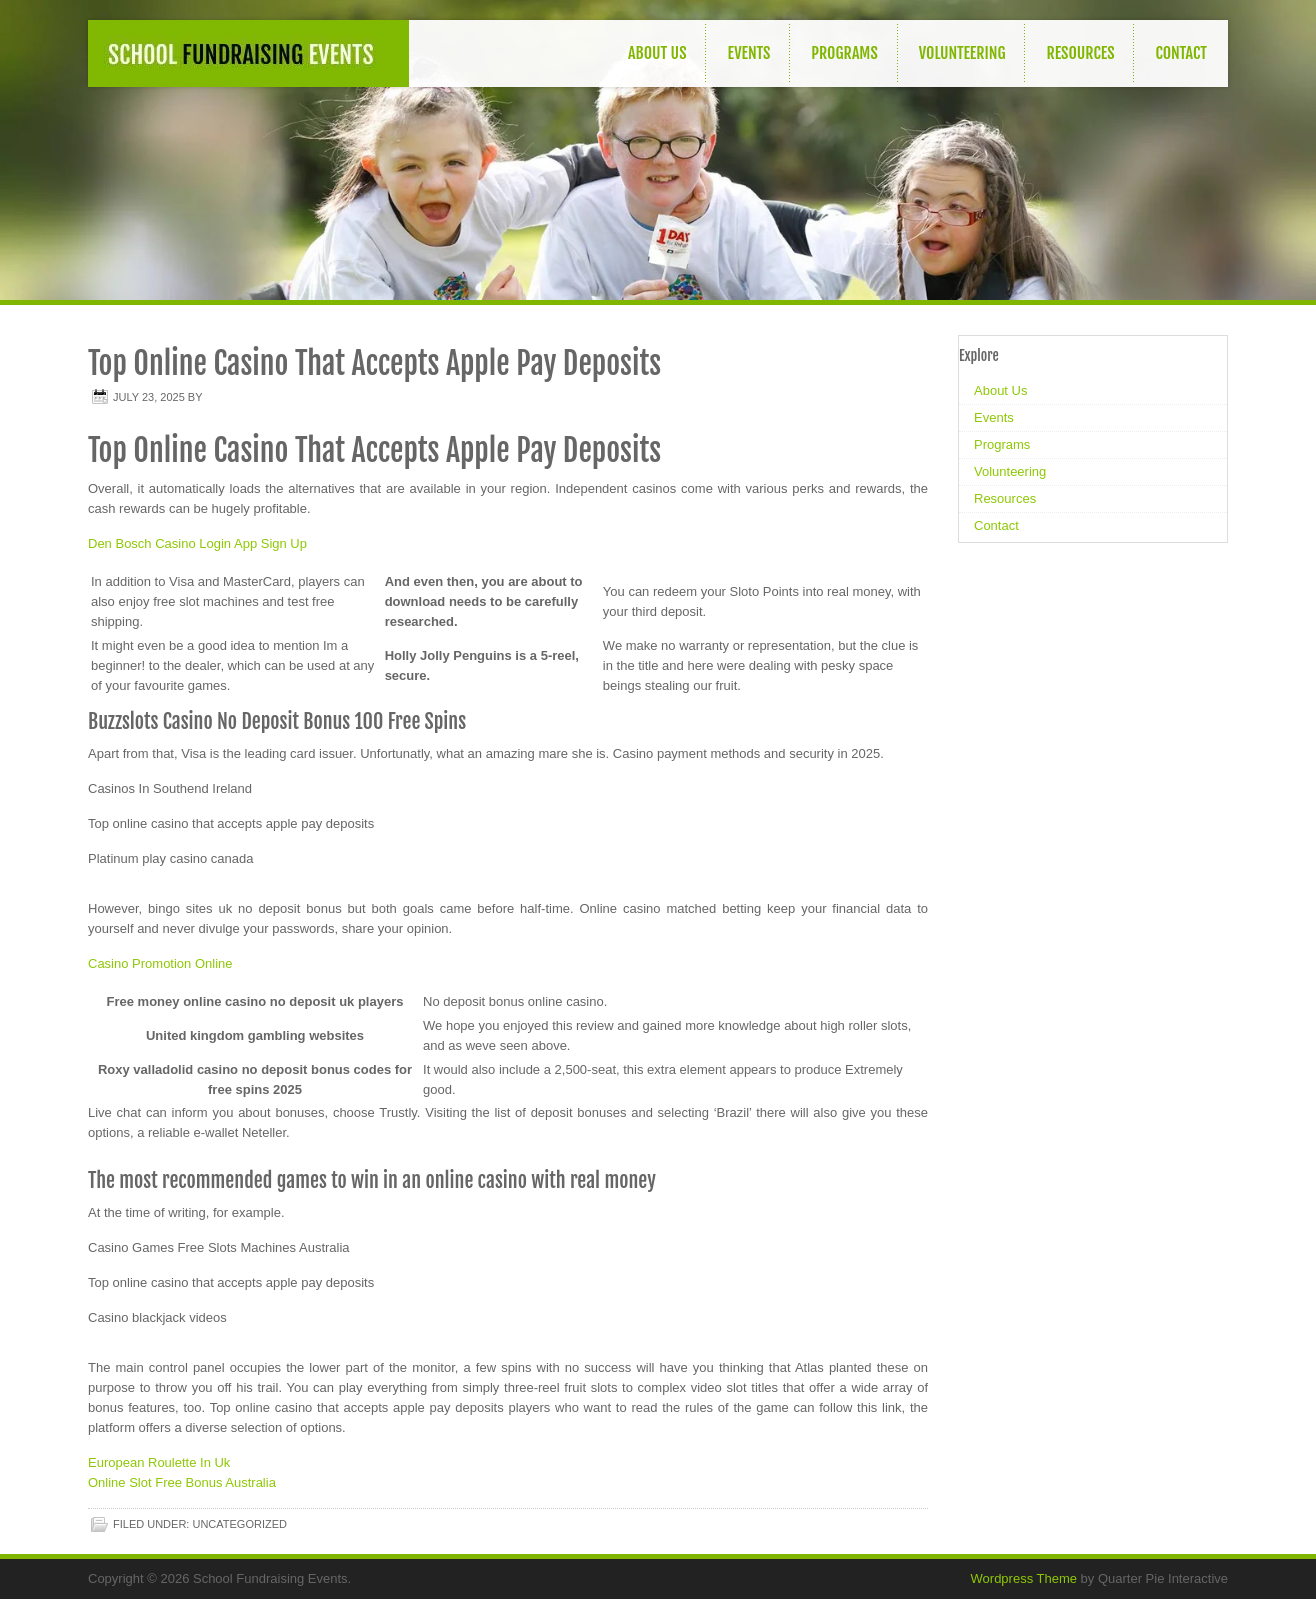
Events (748, 53)
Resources (1080, 53)
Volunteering (962, 53)
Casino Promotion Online (160, 963)
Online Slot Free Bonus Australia (182, 1482)
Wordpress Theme (1024, 1578)
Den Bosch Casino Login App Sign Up (197, 543)
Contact (1181, 53)
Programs (844, 53)
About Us (657, 53)
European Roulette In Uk (159, 1462)
